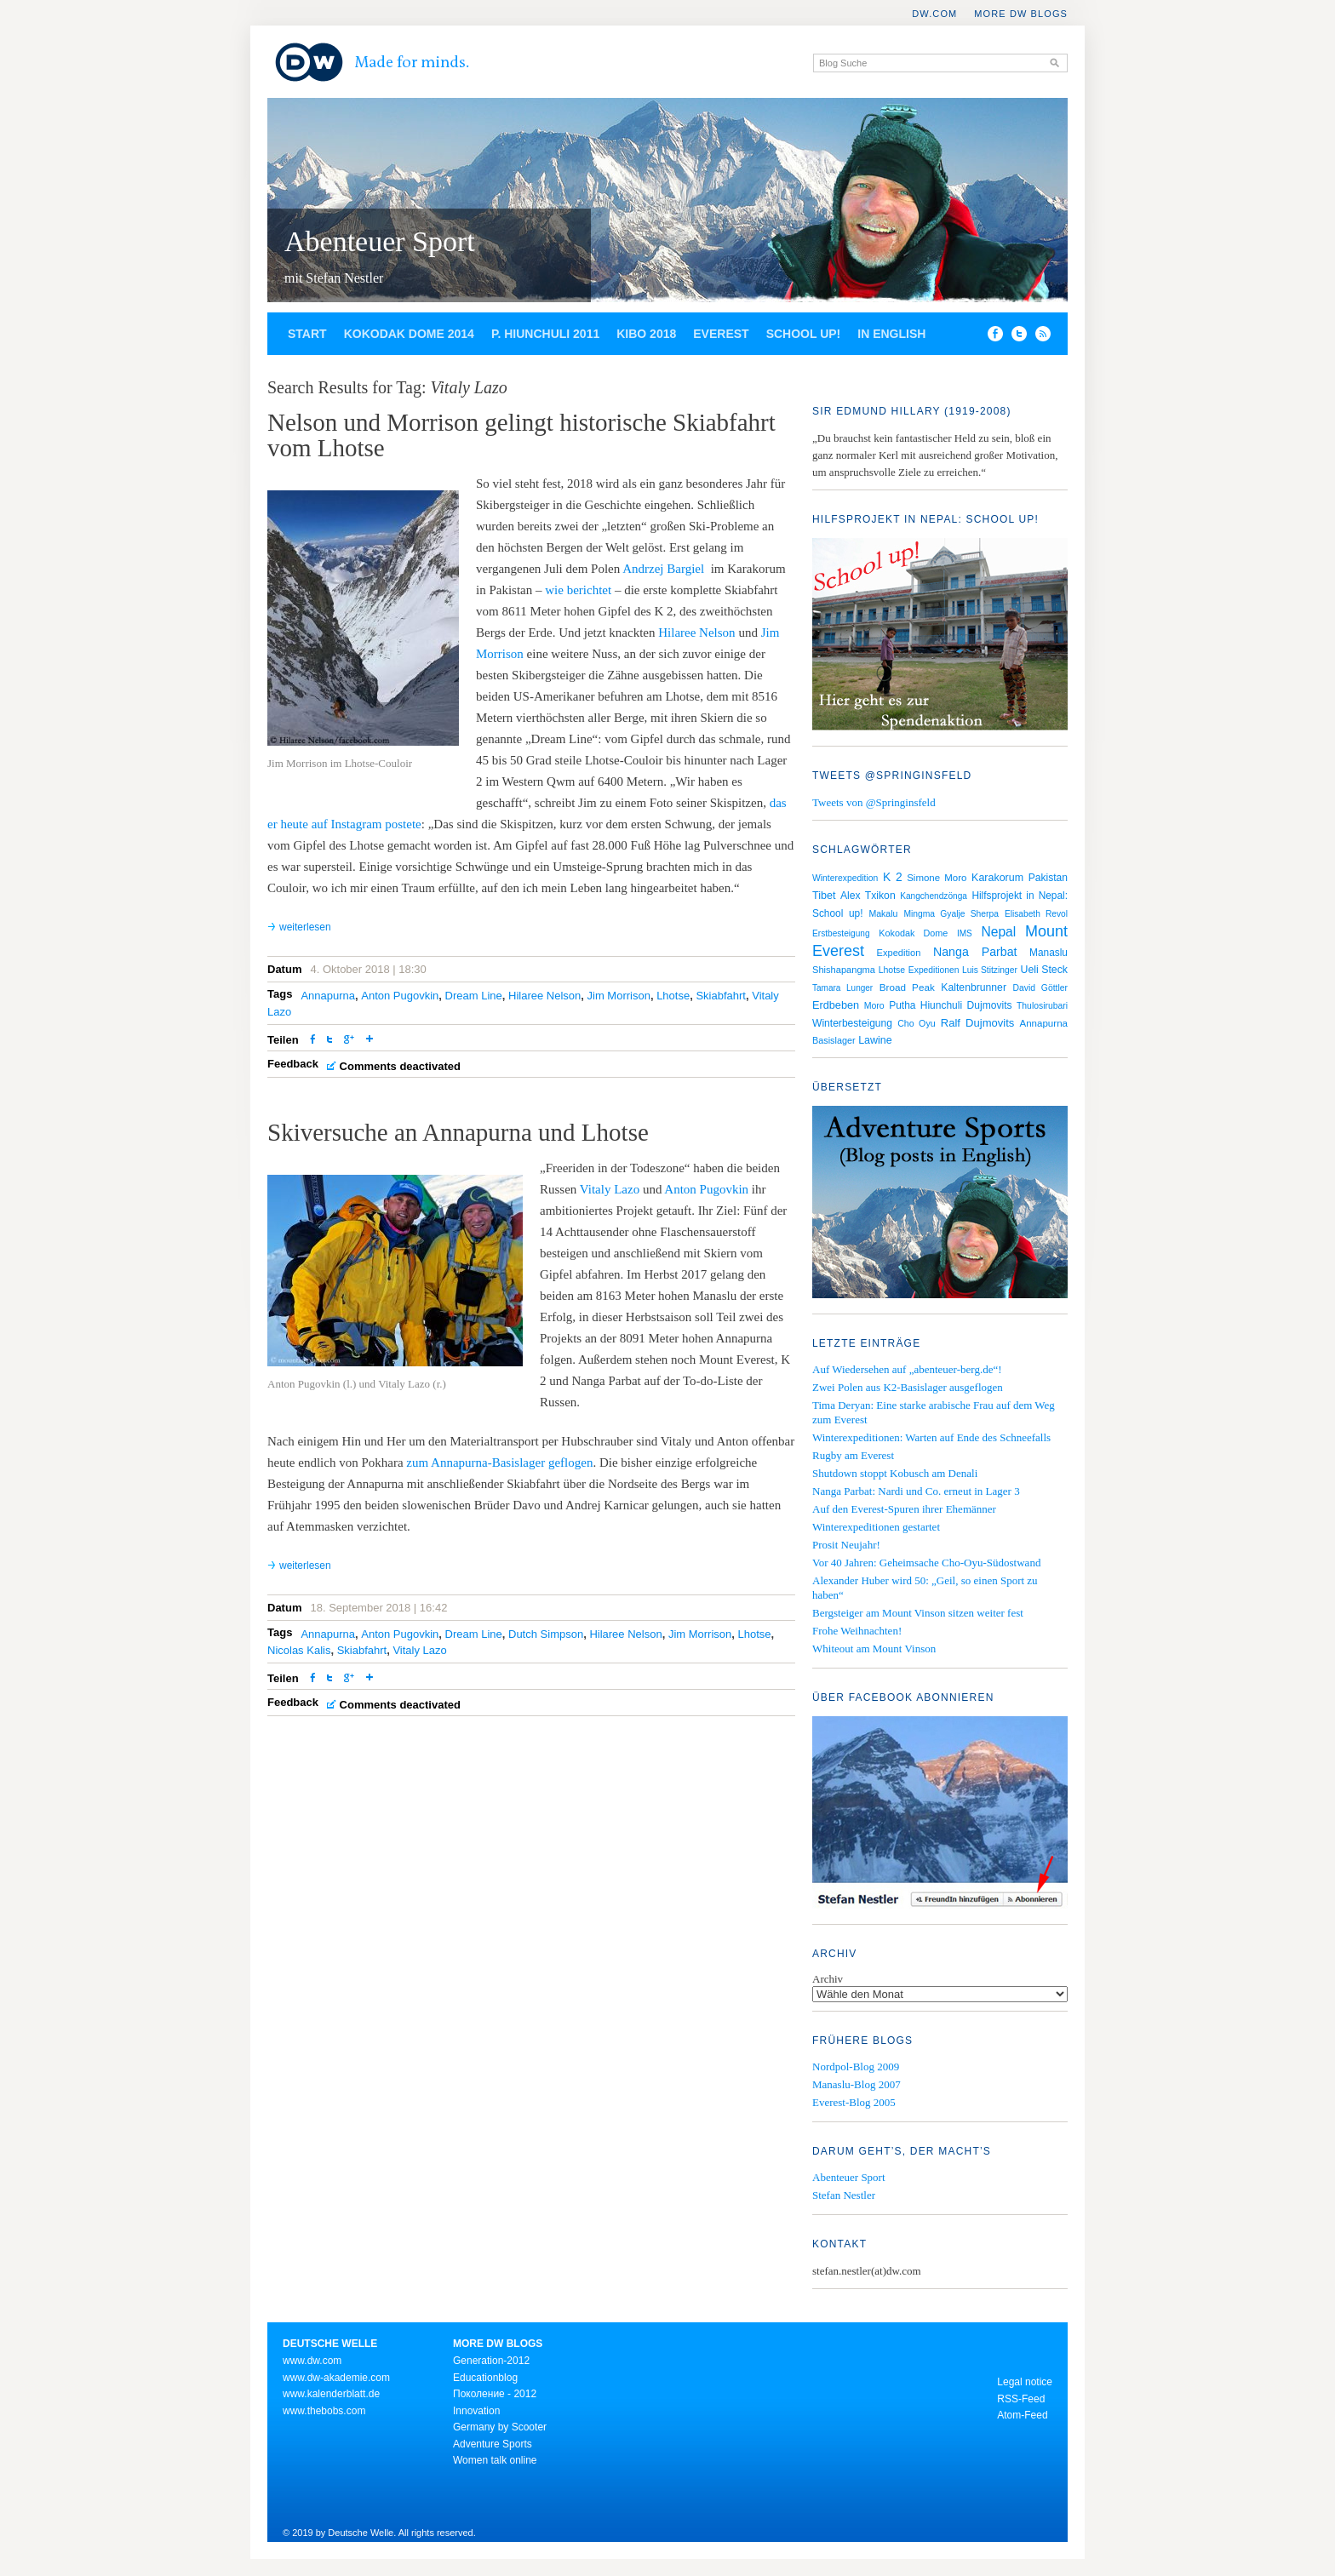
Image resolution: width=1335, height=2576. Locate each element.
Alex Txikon (868, 896)
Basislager (834, 1040)
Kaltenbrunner (973, 987)
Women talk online (495, 2460)
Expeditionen (934, 970)
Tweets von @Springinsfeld (874, 802)
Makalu (882, 913)
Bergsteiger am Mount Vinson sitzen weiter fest (917, 1612)
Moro (874, 1005)
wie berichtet (578, 590)
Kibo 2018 (646, 334)
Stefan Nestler (843, 2195)
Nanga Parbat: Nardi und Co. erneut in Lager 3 (916, 1491)
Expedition (899, 952)
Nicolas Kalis (298, 1650)
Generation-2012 (491, 2361)
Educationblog (485, 2378)
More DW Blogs (1021, 14)
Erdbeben (835, 1005)
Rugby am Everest (853, 1455)
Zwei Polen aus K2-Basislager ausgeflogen (907, 1387)
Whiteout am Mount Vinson (874, 1648)
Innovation (476, 2411)
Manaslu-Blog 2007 (856, 2084)
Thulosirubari (1042, 1005)
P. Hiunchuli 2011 (545, 334)
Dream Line (473, 995)
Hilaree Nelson (696, 632)
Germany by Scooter (500, 2427)
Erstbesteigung (841, 933)
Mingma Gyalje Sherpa (951, 914)
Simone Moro (936, 878)
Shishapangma (843, 970)
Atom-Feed (1022, 2415)
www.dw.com (312, 2361)
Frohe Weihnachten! (857, 1630)
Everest (720, 334)
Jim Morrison (618, 995)
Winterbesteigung (852, 1023)
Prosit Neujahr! (846, 1544)
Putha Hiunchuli (925, 1005)
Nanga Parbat (975, 952)
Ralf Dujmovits (978, 1022)
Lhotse (673, 995)
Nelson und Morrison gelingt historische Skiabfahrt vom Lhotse (521, 435)
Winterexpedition (845, 878)
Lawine (875, 1040)
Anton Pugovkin (399, 995)
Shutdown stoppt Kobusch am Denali (894, 1473)
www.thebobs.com (324, 2411)
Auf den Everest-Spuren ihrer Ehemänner (904, 1509)
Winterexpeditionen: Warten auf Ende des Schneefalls (931, 1437)
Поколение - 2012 (494, 2394)
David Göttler (1040, 988)
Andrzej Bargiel (663, 568)
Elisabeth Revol (1036, 914)
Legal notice (1024, 2382)
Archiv (827, 1978)
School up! (803, 334)
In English (891, 334)
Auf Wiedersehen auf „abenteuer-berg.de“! (907, 1369)
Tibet (824, 896)
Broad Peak (907, 987)
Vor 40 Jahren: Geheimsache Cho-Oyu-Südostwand (926, 1562)
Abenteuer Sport (379, 241)
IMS (964, 933)
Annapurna (328, 995)
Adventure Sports (492, 2444)
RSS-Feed (1021, 2399)
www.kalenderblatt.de (331, 2394)
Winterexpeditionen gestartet (876, 1526)
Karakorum (997, 878)
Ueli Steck (1045, 970)
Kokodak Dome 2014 (409, 334)
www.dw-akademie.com (336, 2378)
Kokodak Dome (913, 933)
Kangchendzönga (933, 896)
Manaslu (1048, 953)
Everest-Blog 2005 (854, 2102)
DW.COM (934, 14)
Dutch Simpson (545, 1634)
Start (307, 334)
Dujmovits (989, 1005)
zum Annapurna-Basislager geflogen (499, 1462)
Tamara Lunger (842, 988)
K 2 (892, 877)
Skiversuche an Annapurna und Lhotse (458, 1132)
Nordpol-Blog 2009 (855, 2066)
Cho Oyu (916, 1023)
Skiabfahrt (721, 995)
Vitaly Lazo (609, 1189)
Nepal (998, 931)
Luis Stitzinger (989, 970)
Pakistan (1048, 878)
